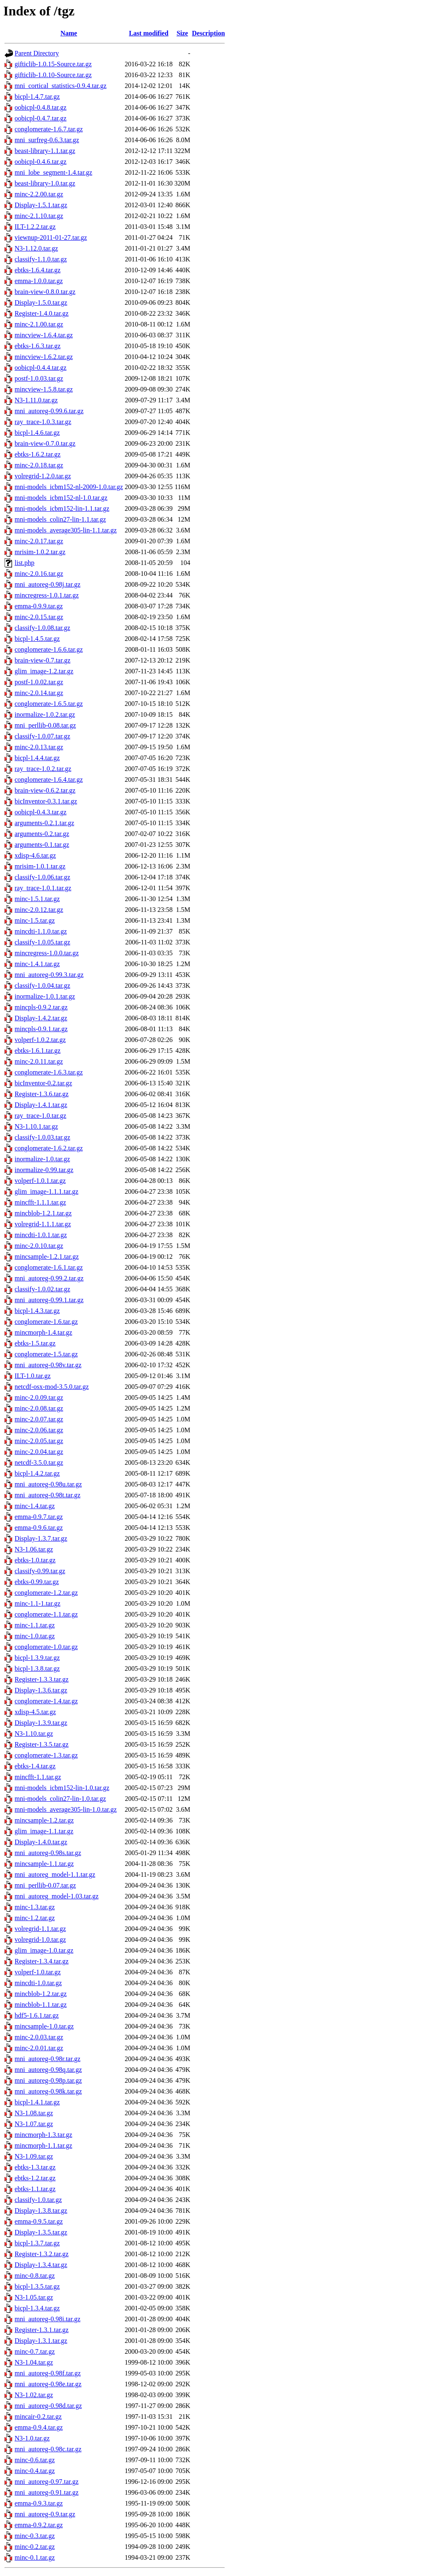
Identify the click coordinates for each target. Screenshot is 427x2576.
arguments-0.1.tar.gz (42, 844)
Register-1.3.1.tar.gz (41, 2329)
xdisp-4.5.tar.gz (35, 1711)
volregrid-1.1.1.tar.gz (43, 1224)
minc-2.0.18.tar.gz (39, 465)
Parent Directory (37, 53)
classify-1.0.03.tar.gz (42, 1137)
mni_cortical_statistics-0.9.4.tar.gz (60, 85)
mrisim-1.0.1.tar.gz (40, 866)
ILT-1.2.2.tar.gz (35, 226)
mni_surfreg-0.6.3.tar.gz (47, 139)
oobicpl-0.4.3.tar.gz (40, 812)
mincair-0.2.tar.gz (38, 2416)
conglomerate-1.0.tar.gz (46, 1646)
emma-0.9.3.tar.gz (39, 2503)
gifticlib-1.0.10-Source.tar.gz (53, 74)
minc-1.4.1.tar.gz (37, 963)
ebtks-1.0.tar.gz (35, 1560)
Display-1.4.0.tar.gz (41, 1841)
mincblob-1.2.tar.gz (41, 1993)
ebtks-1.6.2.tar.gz (37, 454)
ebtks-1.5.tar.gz (35, 1343)
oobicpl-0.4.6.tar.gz (40, 161)
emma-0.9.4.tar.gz (39, 2427)
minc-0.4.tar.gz (35, 2470)
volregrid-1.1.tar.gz (40, 1928)
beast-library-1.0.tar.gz (45, 183)
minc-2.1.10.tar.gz (39, 215)
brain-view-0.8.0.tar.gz (45, 291)
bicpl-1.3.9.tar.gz (37, 1657)
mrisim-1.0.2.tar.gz (40, 551)
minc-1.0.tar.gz (35, 1636)
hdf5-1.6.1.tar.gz (37, 2015)
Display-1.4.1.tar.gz (41, 1104)
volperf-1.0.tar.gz (38, 1972)
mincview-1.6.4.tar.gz (44, 335)
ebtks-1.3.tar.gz (35, 2167)
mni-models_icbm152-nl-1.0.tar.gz (61, 497)
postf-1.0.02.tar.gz (39, 681)
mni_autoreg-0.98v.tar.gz (48, 1364)
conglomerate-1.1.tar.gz (46, 1614)
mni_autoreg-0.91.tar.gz (46, 2492)
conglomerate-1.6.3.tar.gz (49, 1072)
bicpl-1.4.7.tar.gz (37, 96)
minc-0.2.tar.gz (35, 2546)
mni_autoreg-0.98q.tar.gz (48, 2069)
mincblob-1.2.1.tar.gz (43, 1213)
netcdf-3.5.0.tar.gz (39, 1462)
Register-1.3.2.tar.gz (41, 2253)
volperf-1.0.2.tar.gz (40, 1039)
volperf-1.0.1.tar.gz (40, 1180)
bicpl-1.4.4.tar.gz (37, 757)
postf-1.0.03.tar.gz (39, 378)
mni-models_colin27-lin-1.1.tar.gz (60, 519)
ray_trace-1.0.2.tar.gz (43, 768)
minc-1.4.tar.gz (35, 1505)
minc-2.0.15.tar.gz (39, 616)
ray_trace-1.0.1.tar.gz (43, 887)
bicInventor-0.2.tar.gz (43, 1083)
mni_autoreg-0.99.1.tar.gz (49, 1299)
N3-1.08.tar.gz (34, 2113)
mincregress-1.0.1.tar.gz (47, 595)
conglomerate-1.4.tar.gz (46, 1701)
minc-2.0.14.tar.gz (39, 692)
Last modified (148, 33)
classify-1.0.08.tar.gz (42, 627)
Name (68, 33)
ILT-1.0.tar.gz (32, 1375)
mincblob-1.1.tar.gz (41, 2004)
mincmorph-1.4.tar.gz (43, 1332)
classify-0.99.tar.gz (40, 1570)
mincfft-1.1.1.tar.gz (40, 1202)
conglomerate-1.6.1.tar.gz (49, 1267)
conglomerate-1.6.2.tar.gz (49, 1148)
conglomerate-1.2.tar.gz (46, 1592)
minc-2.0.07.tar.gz (39, 1419)
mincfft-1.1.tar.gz (38, 1776)
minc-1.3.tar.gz (35, 1907)
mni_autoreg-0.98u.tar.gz (48, 1484)
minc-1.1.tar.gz (35, 1625)
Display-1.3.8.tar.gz (41, 2210)
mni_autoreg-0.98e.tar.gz (48, 2384)
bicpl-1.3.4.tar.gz (37, 2308)
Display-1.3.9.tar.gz (41, 1722)
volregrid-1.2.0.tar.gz (43, 476)
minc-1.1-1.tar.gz (37, 1603)
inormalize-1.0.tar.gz (42, 1158)
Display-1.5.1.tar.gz (41, 204)
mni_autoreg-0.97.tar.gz (46, 2481)
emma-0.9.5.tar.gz (39, 2221)
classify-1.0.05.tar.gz (42, 942)
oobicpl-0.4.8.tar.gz (40, 107)
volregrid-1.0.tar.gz (40, 1939)
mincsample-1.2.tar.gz (44, 1820)
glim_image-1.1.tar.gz (44, 1831)
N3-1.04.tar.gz (34, 2362)
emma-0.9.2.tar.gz (39, 2524)
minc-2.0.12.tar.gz (39, 909)
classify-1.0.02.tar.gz (42, 1289)
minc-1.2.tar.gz (35, 1917)
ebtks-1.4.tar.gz (35, 1766)
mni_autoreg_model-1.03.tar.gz (56, 1896)
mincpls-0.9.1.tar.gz (41, 1028)
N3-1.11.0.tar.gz (36, 400)
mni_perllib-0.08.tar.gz (45, 725)
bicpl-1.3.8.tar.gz (37, 1668)
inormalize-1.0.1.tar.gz (45, 996)
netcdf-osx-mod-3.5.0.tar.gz (52, 1386)
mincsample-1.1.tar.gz (44, 1863)
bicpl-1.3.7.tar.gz (37, 2243)
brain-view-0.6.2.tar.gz (45, 790)
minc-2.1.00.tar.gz (39, 324)
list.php (25, 562)
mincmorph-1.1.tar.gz (43, 2145)
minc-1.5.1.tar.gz (37, 898)
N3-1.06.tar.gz (34, 1549)
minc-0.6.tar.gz (35, 2459)
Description (208, 33)
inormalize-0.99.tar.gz (44, 1169)
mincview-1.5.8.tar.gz (44, 389)
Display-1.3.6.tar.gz (41, 1690)
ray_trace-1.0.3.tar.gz (43, 421)
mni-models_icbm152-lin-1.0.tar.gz (62, 1787)
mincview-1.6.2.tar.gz (44, 356)
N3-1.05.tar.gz (34, 2297)
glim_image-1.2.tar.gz (44, 671)
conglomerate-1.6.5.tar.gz (49, 703)
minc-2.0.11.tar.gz (39, 1061)
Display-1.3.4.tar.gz (41, 2264)
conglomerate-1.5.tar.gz (46, 1354)
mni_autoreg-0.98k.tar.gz (48, 2091)
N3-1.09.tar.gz (34, 2156)
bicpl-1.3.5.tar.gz (37, 2286)
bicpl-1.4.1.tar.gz (37, 2102)
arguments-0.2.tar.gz (42, 833)
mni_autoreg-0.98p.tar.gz (48, 2080)
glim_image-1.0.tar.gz (44, 1950)
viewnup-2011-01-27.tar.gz (51, 237)
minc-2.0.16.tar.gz (39, 573)
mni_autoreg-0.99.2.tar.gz (49, 1278)
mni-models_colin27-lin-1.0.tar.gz (60, 1798)
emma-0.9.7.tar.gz (39, 1516)
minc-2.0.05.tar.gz (39, 1440)
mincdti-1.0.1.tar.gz (41, 1234)
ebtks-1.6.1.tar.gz (37, 1050)
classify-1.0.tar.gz (38, 2199)
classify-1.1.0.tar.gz (41, 259)
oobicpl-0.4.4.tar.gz (40, 367)
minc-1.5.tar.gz (35, 920)
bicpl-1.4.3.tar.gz (37, 1310)
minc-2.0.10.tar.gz (39, 1245)
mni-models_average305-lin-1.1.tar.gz (66, 530)
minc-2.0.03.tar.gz (39, 2037)
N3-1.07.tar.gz (34, 2123)
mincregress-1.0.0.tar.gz (47, 953)
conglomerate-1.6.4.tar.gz (49, 779)
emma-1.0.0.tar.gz (39, 280)
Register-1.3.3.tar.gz (41, 1679)
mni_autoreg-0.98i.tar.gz (47, 2318)
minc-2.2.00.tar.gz (39, 194)
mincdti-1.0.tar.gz (38, 1982)
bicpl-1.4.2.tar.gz (37, 1473)
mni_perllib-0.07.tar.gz (45, 1885)
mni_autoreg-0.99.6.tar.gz (49, 410)
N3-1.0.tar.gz (32, 2438)
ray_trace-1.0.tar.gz (40, 1115)
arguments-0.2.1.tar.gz (44, 822)
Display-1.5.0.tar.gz (41, 302)
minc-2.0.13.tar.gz (39, 747)
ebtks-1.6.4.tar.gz (37, 270)
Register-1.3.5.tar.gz (41, 1744)
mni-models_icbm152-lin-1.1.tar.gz (62, 508)
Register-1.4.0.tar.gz (41, 313)
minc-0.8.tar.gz (35, 2275)
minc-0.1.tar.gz (35, 2557)
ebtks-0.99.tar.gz (37, 1581)
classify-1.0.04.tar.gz (42, 985)
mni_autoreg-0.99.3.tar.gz (49, 974)
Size (182, 33)
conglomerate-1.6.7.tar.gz (49, 129)
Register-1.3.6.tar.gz (41, 1093)
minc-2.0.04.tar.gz (39, 1451)
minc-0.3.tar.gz (35, 2535)
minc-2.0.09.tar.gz (39, 1397)
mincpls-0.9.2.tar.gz (41, 1007)
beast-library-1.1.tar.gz (45, 150)
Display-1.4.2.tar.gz (41, 1018)
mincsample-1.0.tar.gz (44, 2026)
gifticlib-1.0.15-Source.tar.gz (53, 64)
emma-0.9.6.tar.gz (39, 1527)
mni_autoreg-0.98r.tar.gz (47, 2058)
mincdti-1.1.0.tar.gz (41, 931)
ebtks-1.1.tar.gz (35, 2188)
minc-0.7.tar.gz (35, 2351)
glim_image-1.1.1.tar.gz (46, 1191)
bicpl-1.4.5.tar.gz (37, 638)
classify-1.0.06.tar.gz (42, 877)
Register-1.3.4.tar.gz (41, 1961)
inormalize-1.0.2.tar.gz (45, 714)
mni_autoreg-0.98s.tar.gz (48, 1852)
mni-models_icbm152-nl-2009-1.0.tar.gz (69, 486)
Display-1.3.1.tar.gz (41, 2340)
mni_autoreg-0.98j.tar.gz (47, 584)
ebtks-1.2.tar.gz (35, 2178)
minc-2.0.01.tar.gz (39, 2047)
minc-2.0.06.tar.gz (39, 1430)
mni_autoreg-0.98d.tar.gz (48, 2405)
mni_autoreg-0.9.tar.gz (45, 2514)
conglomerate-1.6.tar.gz (46, 1321)
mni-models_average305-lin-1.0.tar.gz (66, 1809)
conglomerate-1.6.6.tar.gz (49, 649)
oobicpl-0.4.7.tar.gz (40, 118)
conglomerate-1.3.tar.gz (46, 1755)
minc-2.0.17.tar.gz (39, 541)
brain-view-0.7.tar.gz (42, 660)
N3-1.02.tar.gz (34, 2394)
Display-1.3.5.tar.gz (41, 2232)
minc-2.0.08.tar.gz (39, 1408)
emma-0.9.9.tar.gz (39, 606)
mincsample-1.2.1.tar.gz (47, 1256)
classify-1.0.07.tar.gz (42, 736)
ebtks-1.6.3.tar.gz (37, 345)
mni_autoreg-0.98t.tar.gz (47, 1495)
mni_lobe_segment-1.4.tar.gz (53, 172)
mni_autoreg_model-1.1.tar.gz (55, 1874)
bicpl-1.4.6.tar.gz (37, 432)
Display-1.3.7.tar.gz (41, 1538)
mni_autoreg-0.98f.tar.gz (48, 2373)
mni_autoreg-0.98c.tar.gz (48, 2449)
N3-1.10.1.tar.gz (36, 1126)
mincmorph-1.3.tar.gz (43, 2134)
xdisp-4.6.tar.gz (35, 855)
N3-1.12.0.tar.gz (36, 248)
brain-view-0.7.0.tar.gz (45, 443)
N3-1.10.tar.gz (34, 1733)
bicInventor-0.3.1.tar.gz (46, 801)
